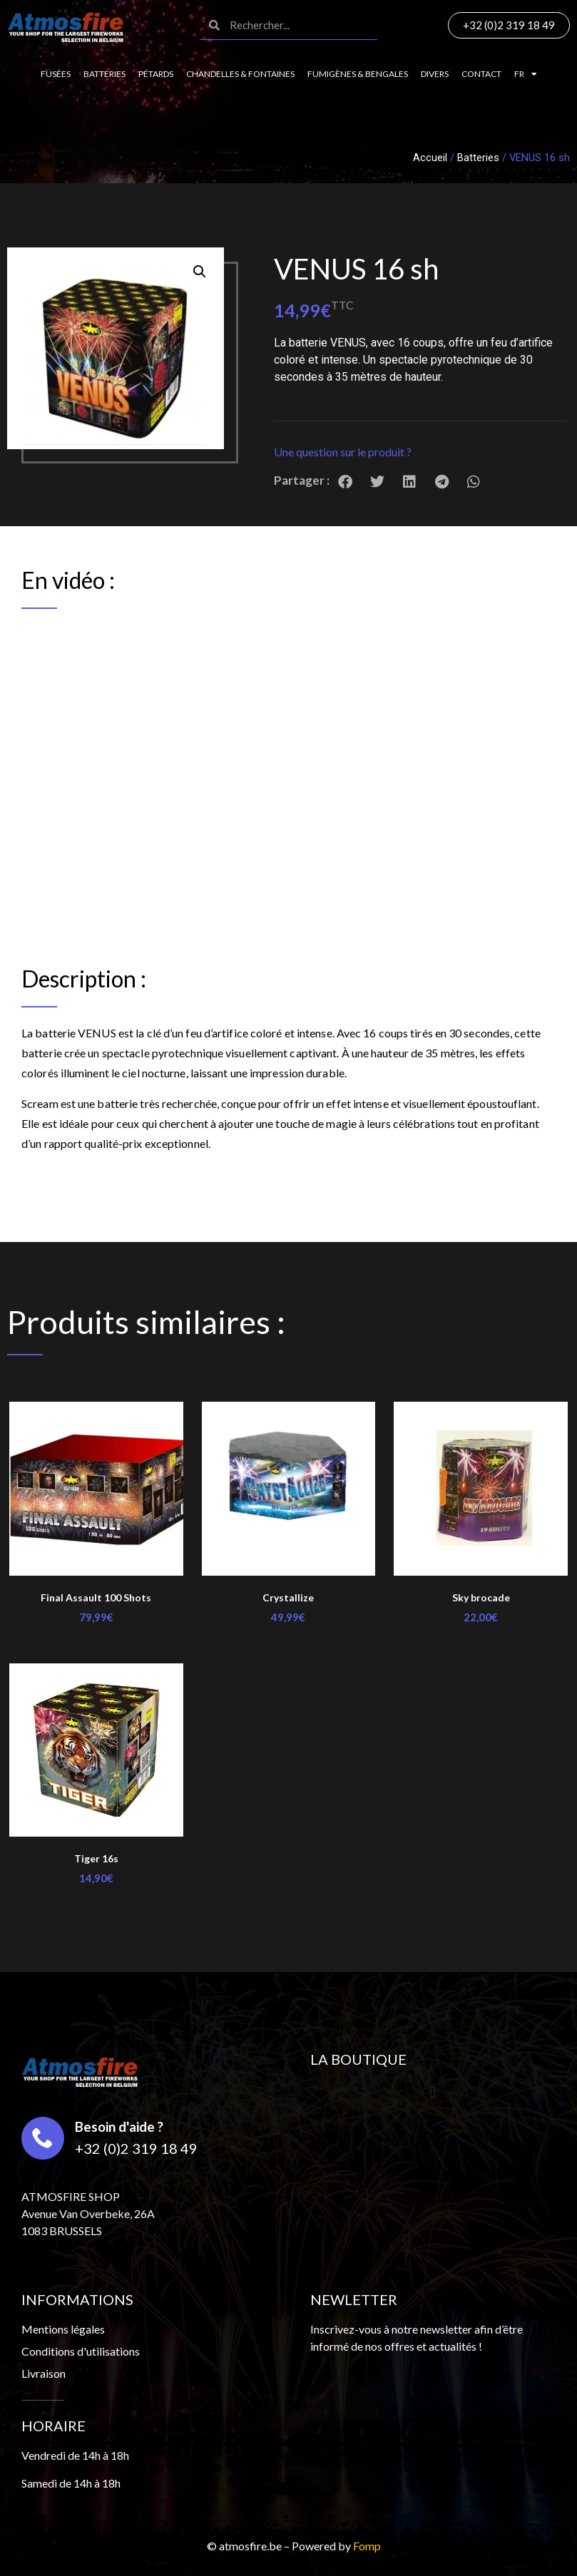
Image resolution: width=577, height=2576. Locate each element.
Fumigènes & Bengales (357, 73)
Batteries (104, 73)
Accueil (430, 157)
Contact (481, 73)
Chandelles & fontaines (240, 73)
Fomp (367, 2545)
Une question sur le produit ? (343, 451)
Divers (435, 73)
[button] (420, 452)
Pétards (155, 73)
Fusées (56, 73)
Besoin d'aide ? (119, 2126)
